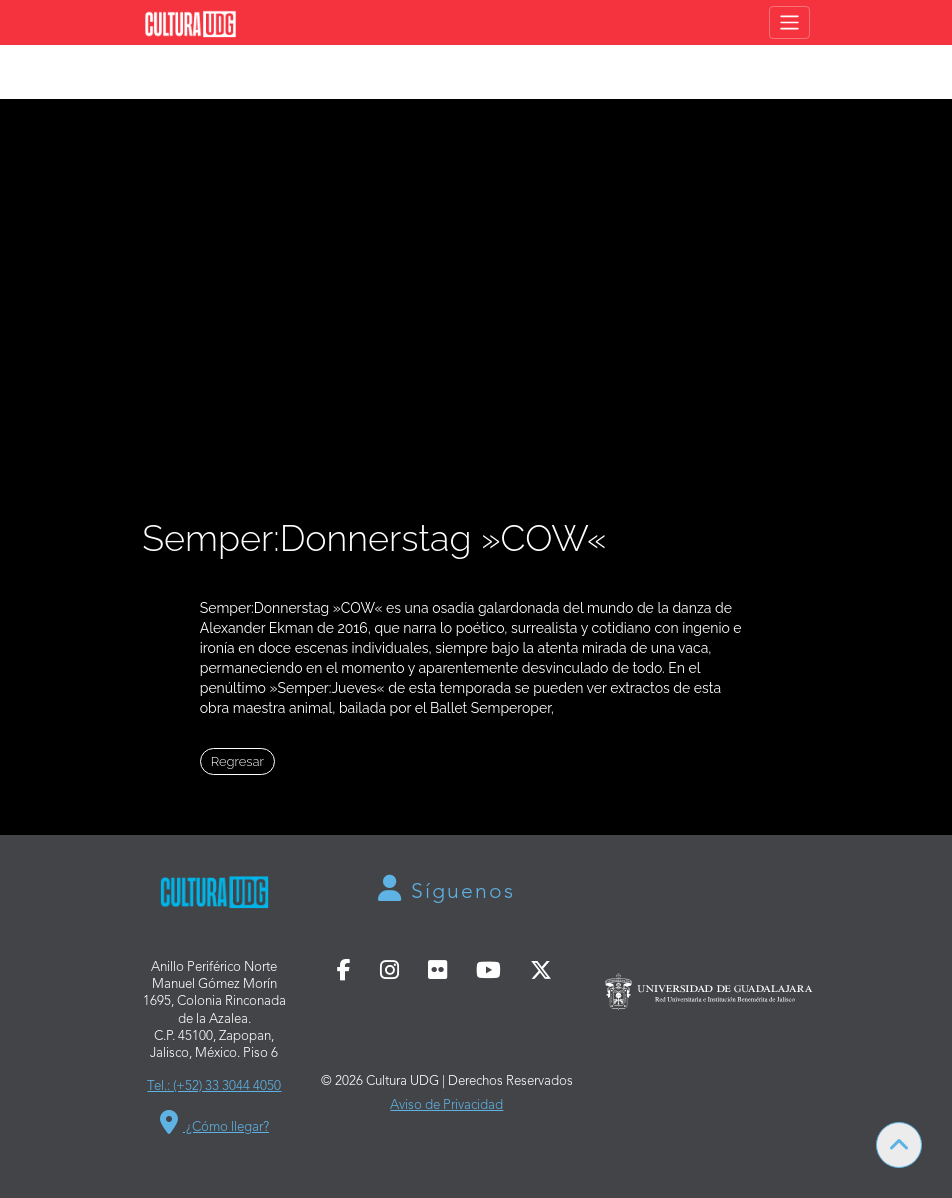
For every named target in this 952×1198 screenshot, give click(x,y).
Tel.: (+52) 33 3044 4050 (214, 1086)
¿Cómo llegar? (214, 1127)
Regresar (237, 761)
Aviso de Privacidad (446, 1105)
